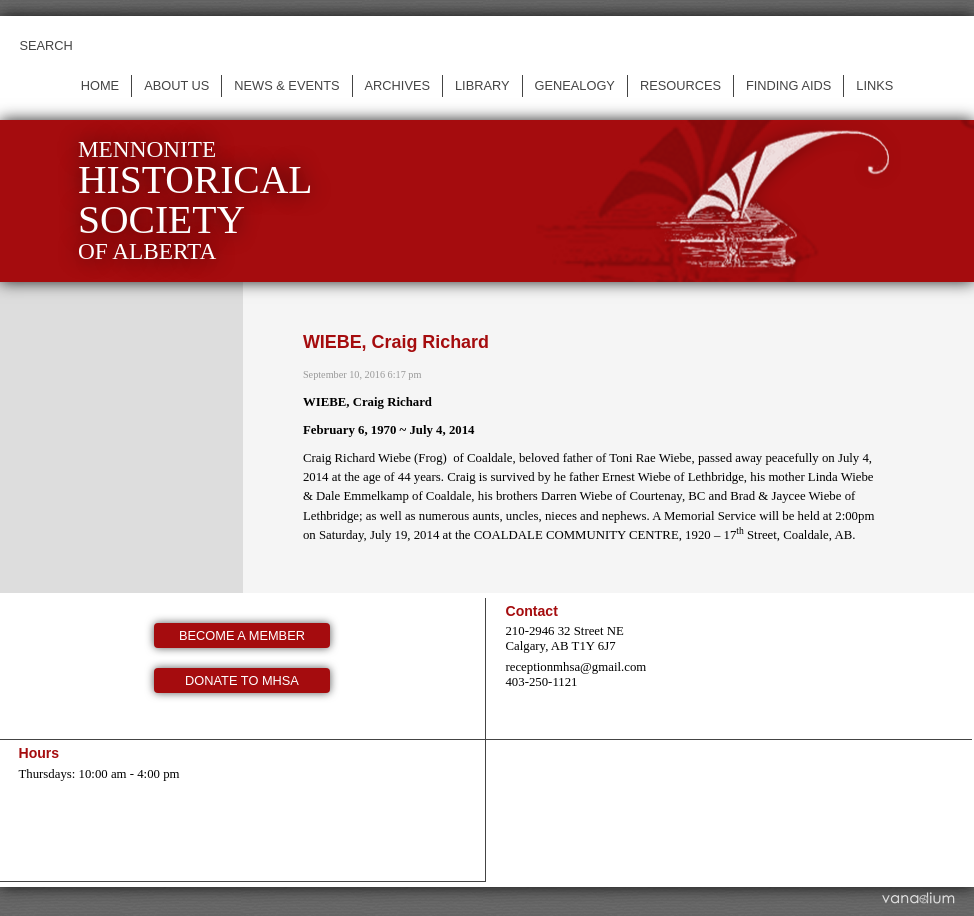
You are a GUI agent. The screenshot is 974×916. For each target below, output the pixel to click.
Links (874, 85)
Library (482, 85)
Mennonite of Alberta (195, 200)
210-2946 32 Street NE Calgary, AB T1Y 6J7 (564, 638)
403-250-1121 (541, 682)
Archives (397, 85)
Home (100, 85)
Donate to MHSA (242, 680)
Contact (531, 611)
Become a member (242, 635)
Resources (680, 85)
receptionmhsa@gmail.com (575, 667)
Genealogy (575, 85)
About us (176, 85)
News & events (286, 85)
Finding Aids (788, 85)
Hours (38, 753)
